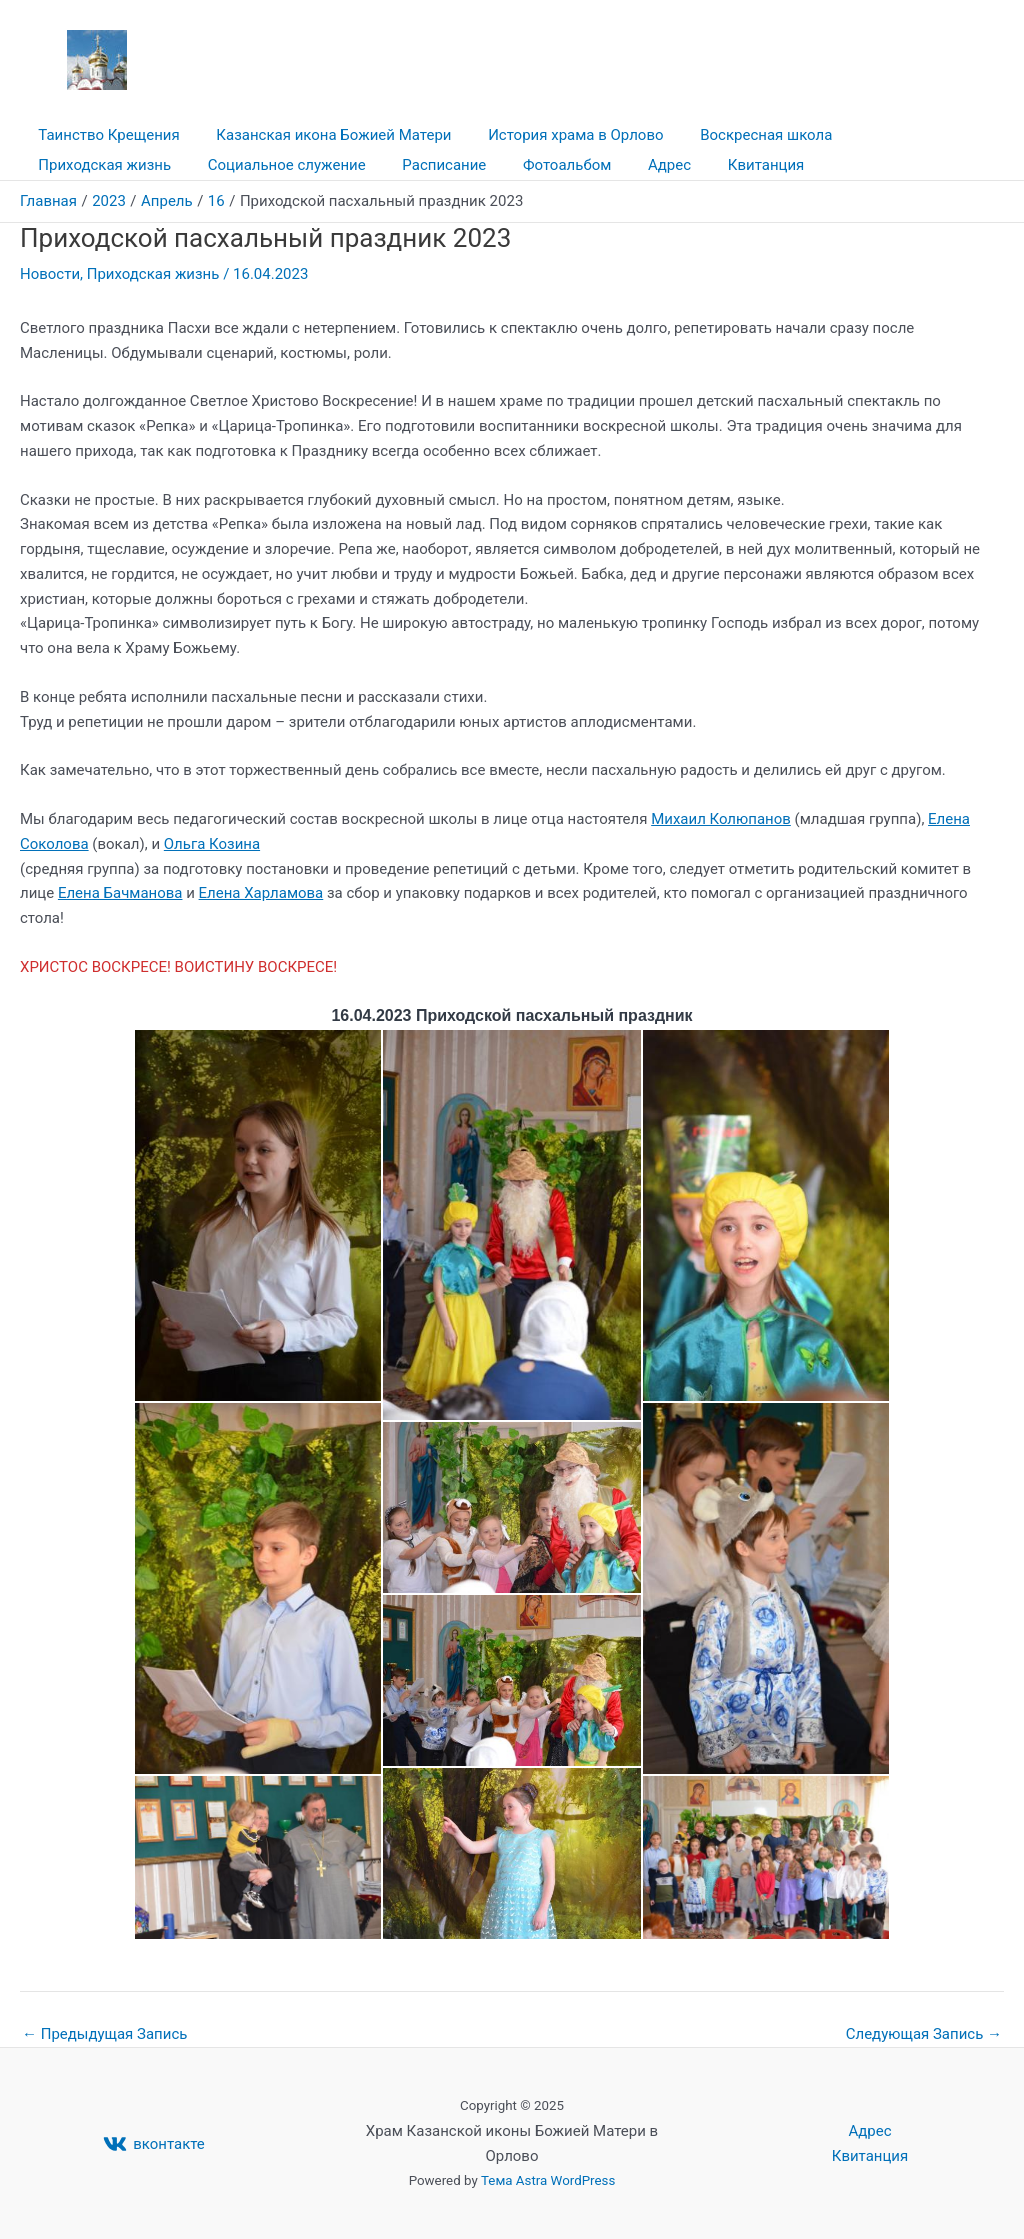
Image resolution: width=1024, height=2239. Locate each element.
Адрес (476, 165)
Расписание (265, 165)
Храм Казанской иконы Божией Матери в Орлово (549, 48)
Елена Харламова (261, 893)
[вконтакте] (154, 2144)
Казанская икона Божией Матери (323, 135)
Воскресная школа (743, 135)
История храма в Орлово (559, 135)
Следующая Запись (924, 2034)
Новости (50, 274)
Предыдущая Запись (105, 2034)
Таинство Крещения (105, 135)
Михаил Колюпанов (721, 819)
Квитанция (566, 165)
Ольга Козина (212, 844)
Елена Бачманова (120, 893)
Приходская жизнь (905, 135)
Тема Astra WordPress (548, 2180)
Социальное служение (114, 165)
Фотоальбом (381, 165)
